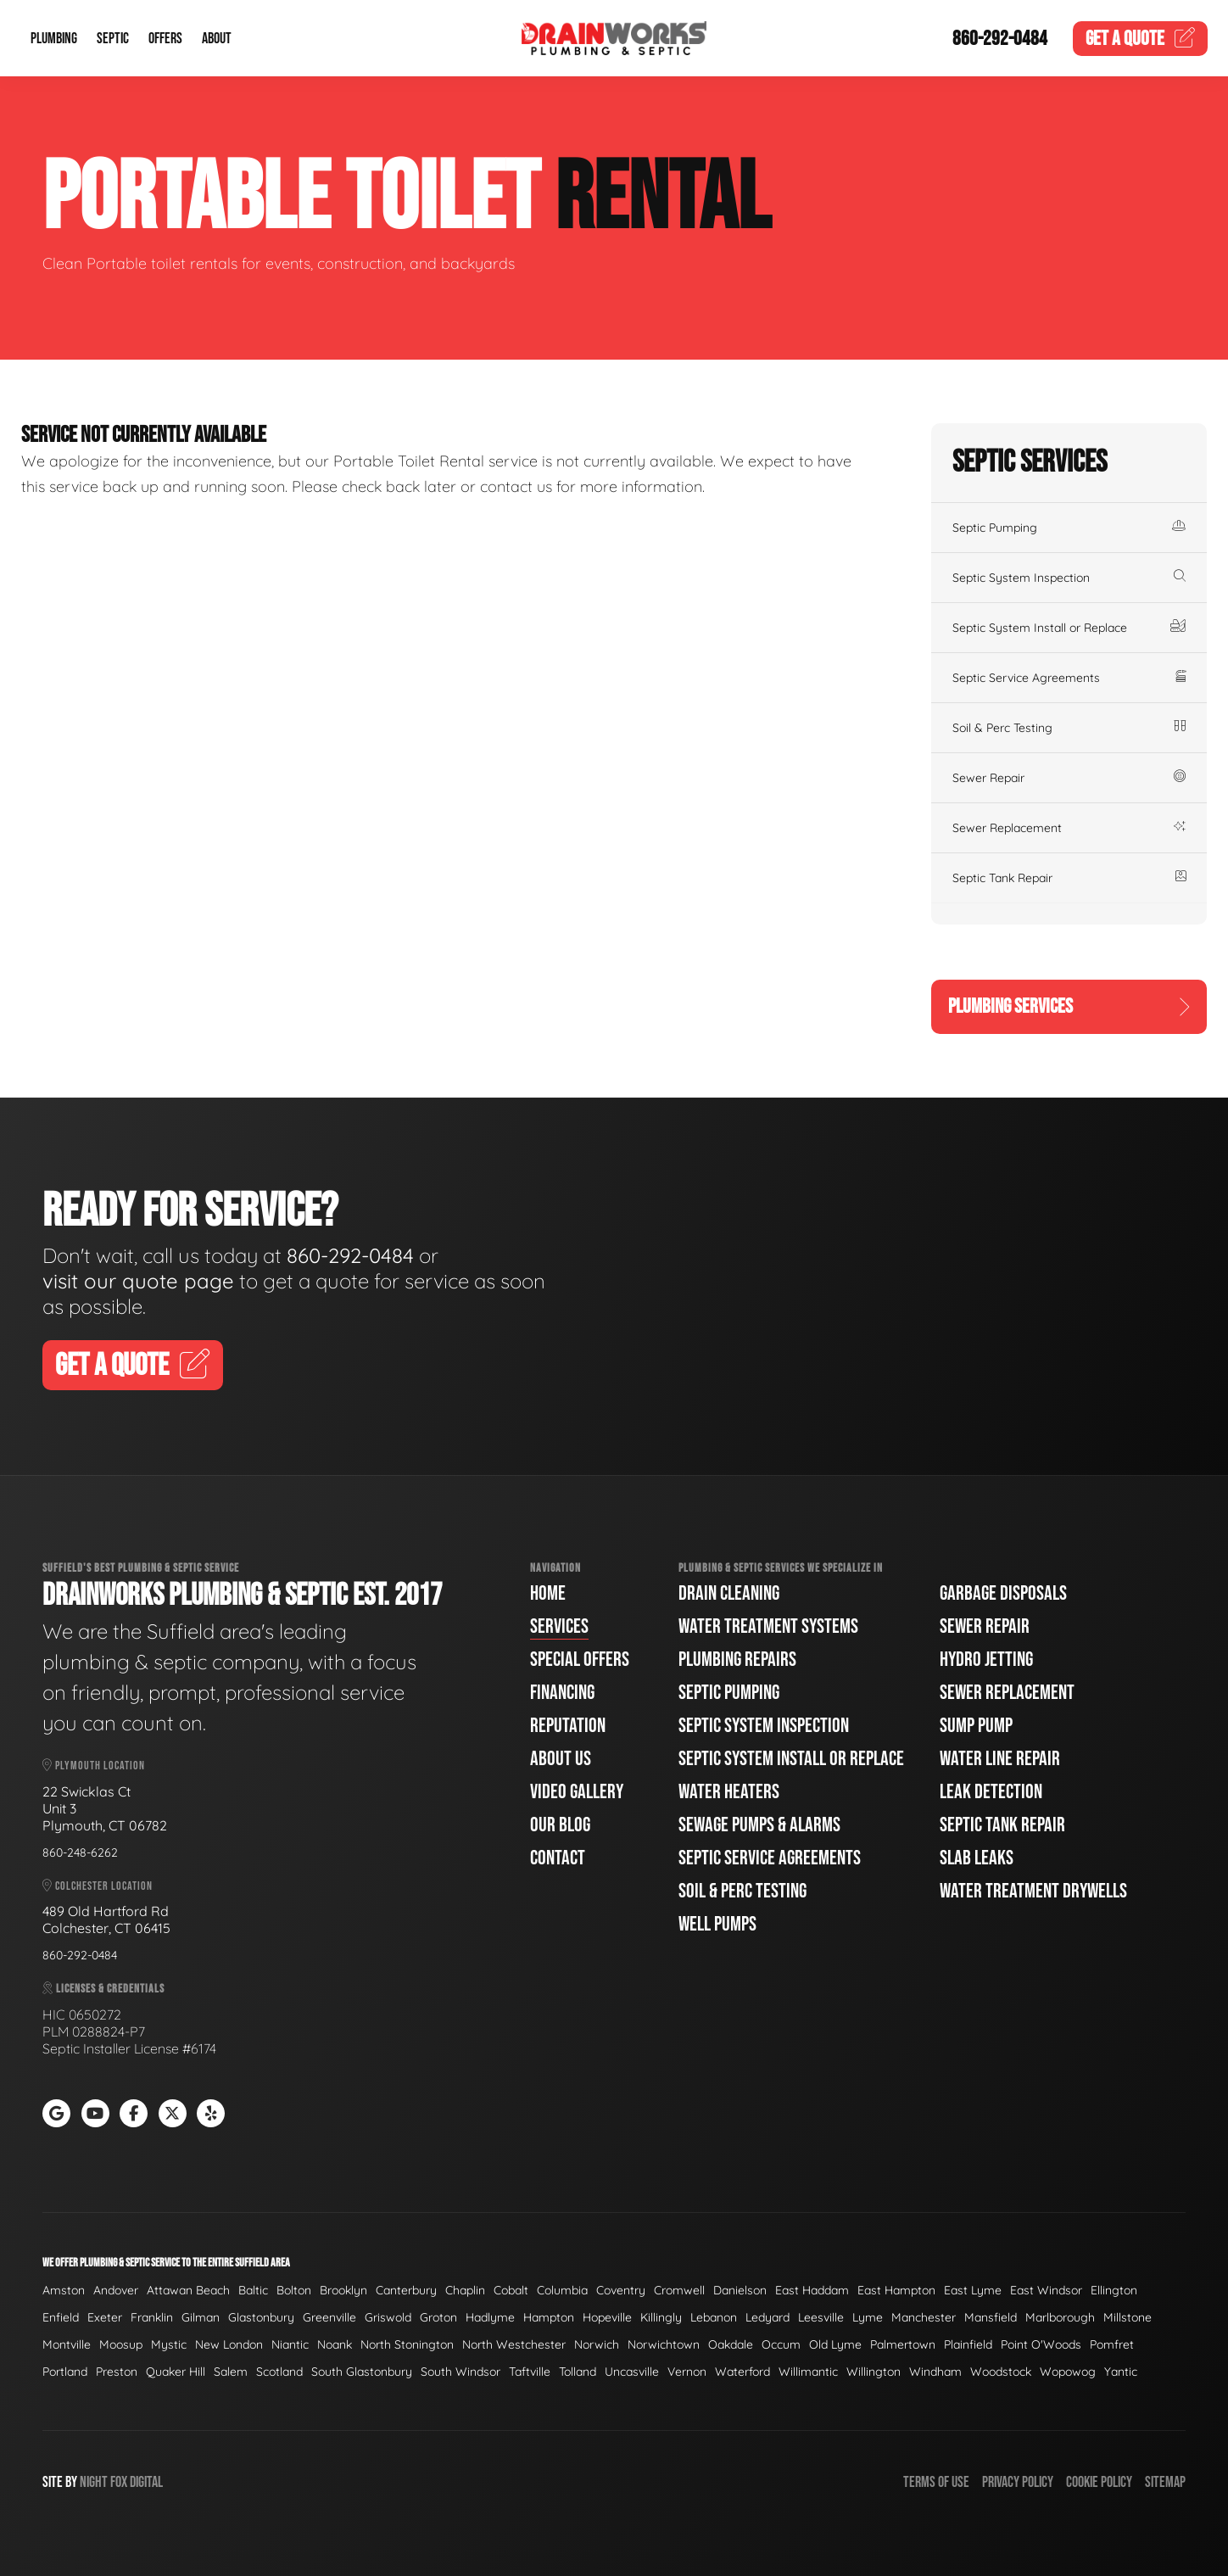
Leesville (821, 2317)
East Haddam (812, 2290)
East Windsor (1046, 2290)
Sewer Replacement (1069, 827)
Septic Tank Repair (1069, 878)
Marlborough (1060, 2317)
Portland (64, 2371)
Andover (115, 2290)
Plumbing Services (1069, 1006)
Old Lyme (835, 2344)
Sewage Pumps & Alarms (759, 1825)
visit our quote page (138, 1281)
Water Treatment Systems (768, 1626)
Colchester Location (97, 1886)
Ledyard (767, 2317)
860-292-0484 (999, 38)
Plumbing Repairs (737, 1659)
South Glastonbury (361, 2371)
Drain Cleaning (728, 1593)
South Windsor (460, 2371)
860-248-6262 (80, 1852)
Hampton (548, 2317)
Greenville (329, 2317)
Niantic (290, 2344)
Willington (873, 2371)
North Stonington (407, 2344)
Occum (781, 2344)
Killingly (661, 2317)
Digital (146, 2482)
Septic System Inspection (1069, 577)
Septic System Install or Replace (1069, 627)
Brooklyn (343, 2290)
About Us (560, 1758)
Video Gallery (576, 1792)
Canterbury (406, 2290)
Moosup (120, 2344)
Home (548, 1593)
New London (229, 2344)
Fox (118, 2482)
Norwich (596, 2344)
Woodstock (1000, 2371)
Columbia (562, 2290)
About (217, 38)
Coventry (620, 2290)
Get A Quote (132, 1366)
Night (94, 2482)
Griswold (388, 2317)
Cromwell (679, 2290)
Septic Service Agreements (1069, 677)
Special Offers (579, 1659)
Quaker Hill (175, 2371)
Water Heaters (728, 1792)
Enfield (60, 2317)
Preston (116, 2371)
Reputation (568, 1725)
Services (559, 1626)
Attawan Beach (188, 2290)
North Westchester (514, 2344)
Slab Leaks (976, 1858)
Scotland (279, 2371)
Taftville (529, 2371)
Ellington (1114, 2290)
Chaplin (465, 2290)
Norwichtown (664, 2344)
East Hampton (896, 2290)
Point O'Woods (1041, 2344)
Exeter (104, 2317)
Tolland (577, 2371)
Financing (562, 1692)
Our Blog (560, 1825)
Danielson (740, 2290)
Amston (63, 2290)
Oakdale (730, 2344)
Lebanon (713, 2317)
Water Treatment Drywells (1033, 1891)
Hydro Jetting (986, 1659)
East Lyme (973, 2290)
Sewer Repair (1069, 777)
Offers (165, 38)
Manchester (923, 2317)
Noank (334, 2344)
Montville (66, 2344)
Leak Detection (991, 1792)
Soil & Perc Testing (1069, 727)
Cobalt (511, 2290)
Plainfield (968, 2344)
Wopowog (1068, 2371)
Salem (231, 2371)
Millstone (1127, 2317)
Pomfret (1112, 2344)
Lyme (867, 2317)
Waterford (742, 2371)
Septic (113, 38)
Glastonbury (261, 2317)
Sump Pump (976, 1725)
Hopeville (607, 2317)
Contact (557, 1858)
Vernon (686, 2371)
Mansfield (990, 2317)
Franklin (152, 2317)
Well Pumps (717, 1924)
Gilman (200, 2317)
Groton (438, 2317)
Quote (1141, 38)
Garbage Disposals (1003, 1593)
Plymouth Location (93, 1765)
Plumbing (54, 38)
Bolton (293, 2290)
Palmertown (902, 2344)
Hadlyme (490, 2317)
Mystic (169, 2344)
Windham (935, 2371)
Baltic (253, 2290)
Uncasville (632, 2371)
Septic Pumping (1069, 527)
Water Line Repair (1000, 1758)
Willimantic (808, 2371)
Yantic (1120, 2371)
